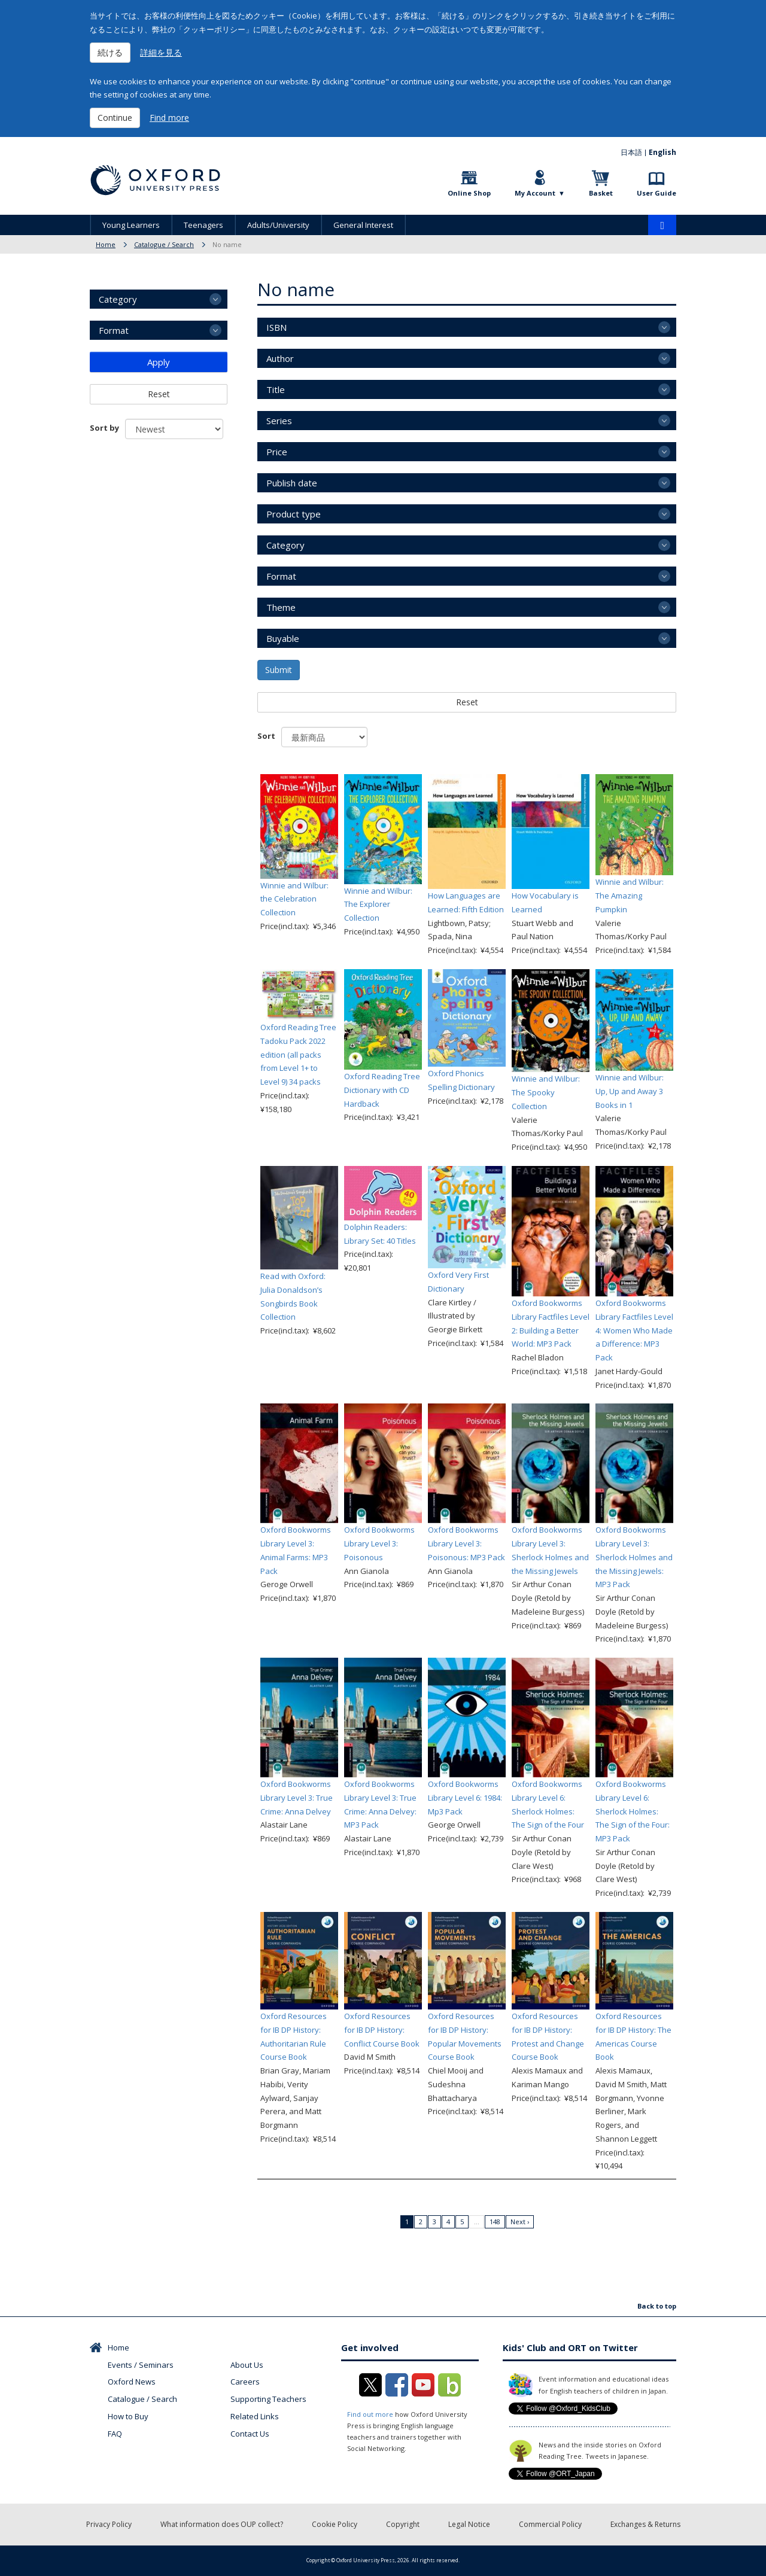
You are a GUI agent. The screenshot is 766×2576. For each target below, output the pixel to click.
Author (280, 358)
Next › (519, 2221)
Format (281, 576)
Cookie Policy (334, 2524)
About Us (246, 2364)
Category (285, 545)
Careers (245, 2381)
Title (275, 389)
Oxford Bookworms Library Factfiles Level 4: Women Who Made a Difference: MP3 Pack (634, 1330)
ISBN (276, 327)
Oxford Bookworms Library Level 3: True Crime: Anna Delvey (296, 1798)
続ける (110, 52)
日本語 (631, 152)
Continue (115, 117)
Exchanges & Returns (645, 2524)
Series (279, 421)
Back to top (656, 2305)
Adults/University (278, 225)
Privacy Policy (109, 2524)
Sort (266, 735)
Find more (169, 117)
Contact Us (249, 2433)
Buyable (282, 638)
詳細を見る (161, 52)
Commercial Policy (550, 2524)
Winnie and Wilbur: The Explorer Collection (378, 904)
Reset (467, 702)
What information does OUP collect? (221, 2524)
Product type (293, 514)
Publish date (291, 483)
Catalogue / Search (164, 244)
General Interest (363, 225)
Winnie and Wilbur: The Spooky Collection (546, 1092)
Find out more (370, 2414)
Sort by (104, 427)
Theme (281, 607)
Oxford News (132, 2381)
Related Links (254, 2416)
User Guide (656, 192)
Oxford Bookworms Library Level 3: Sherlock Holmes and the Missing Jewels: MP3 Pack (634, 1557)
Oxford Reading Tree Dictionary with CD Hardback (382, 1090)
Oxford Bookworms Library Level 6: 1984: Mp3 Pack (465, 1798)
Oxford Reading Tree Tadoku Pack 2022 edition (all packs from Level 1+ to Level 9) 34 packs (298, 1054)
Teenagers (203, 225)
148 (495, 2221)
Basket (601, 192)
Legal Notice (469, 2524)
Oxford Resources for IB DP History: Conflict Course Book (382, 2030)
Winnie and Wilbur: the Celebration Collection (294, 899)
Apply (158, 362)
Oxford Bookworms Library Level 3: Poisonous (379, 1543)
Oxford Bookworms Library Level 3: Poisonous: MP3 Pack (466, 1543)
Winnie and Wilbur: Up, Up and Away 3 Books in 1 (629, 1091)
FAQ (115, 2433)
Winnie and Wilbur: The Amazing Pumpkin (629, 895)
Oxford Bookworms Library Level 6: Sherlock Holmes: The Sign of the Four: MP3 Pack (632, 1811)
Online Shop (469, 192)
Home (105, 244)
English (662, 152)
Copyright (403, 2524)
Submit (278, 669)
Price (276, 452)
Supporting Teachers (268, 2399)
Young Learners (131, 225)
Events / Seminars (141, 2364)
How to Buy (128, 2416)
